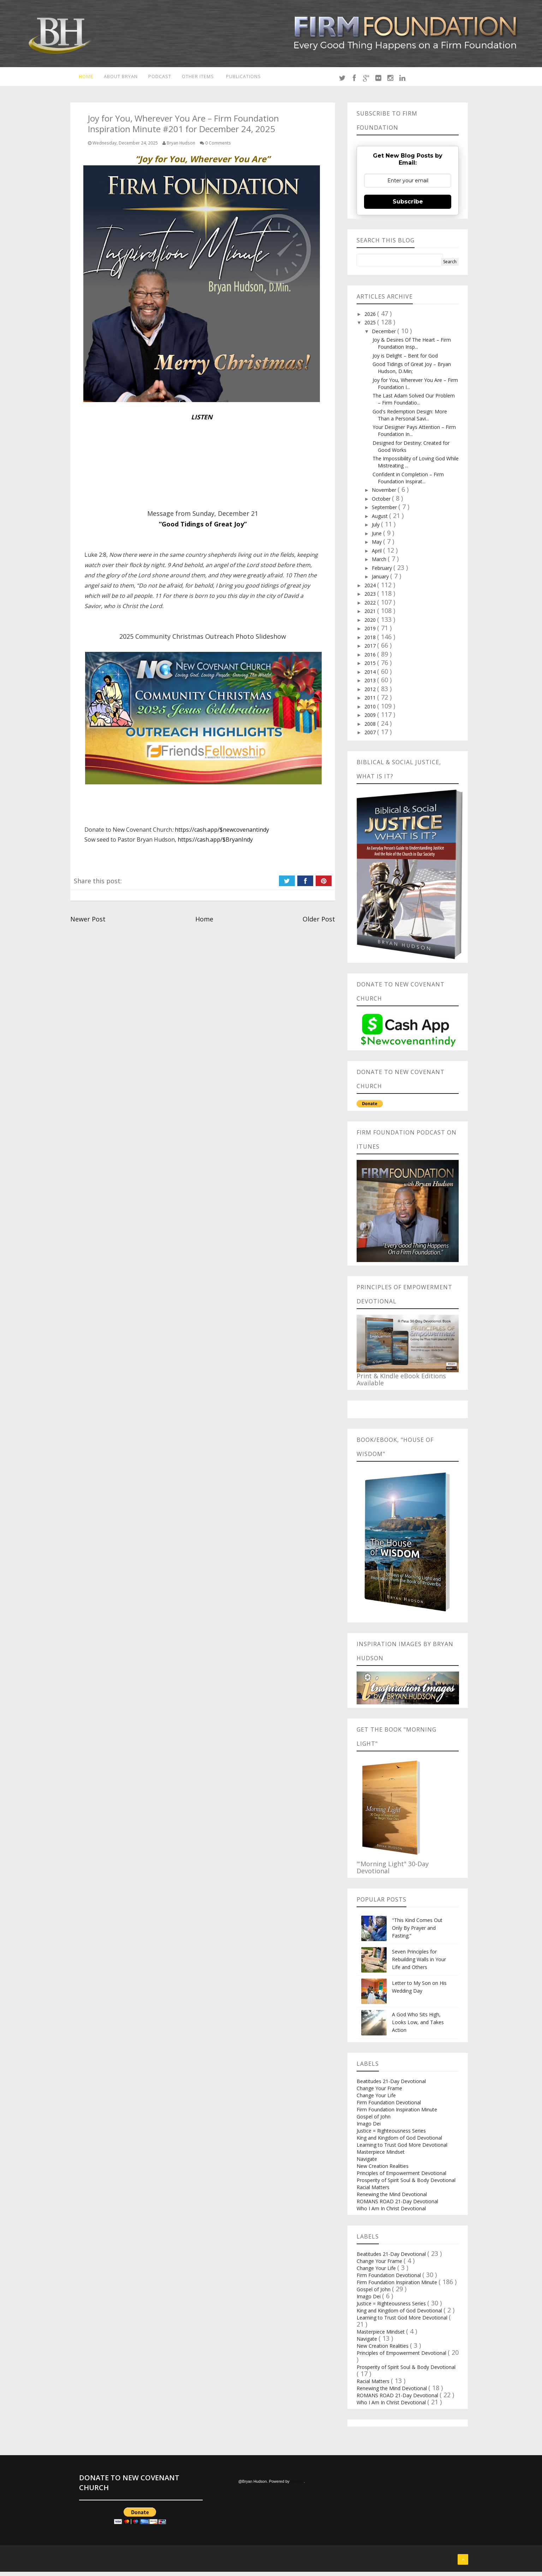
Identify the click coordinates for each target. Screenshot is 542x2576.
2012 (370, 693)
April (377, 554)
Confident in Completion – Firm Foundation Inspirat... (408, 482)
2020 (370, 623)
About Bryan (118, 78)
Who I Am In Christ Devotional (391, 2212)
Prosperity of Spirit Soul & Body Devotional (406, 2184)
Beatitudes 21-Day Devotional (391, 2085)
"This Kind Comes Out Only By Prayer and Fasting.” (417, 1932)
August (380, 520)
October (382, 502)
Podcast (159, 78)
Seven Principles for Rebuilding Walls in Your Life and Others (419, 1963)
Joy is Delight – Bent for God (405, 359)
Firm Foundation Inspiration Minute (397, 2113)
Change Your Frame (379, 2092)
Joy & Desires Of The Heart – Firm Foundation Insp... (412, 347)
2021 (370, 615)
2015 (370, 667)
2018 (370, 641)
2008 (370, 727)
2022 (370, 606)
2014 (370, 675)
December (384, 335)
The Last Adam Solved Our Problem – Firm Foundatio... (414, 403)
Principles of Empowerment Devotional (401, 2177)
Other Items (198, 78)
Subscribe (408, 205)
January (381, 580)
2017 (370, 650)
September (385, 511)
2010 (370, 710)
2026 (370, 317)
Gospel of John (374, 2120)
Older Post (319, 923)
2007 (370, 736)
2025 (370, 326)
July (376, 528)
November (385, 494)
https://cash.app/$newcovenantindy (222, 834)
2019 (370, 632)
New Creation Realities (383, 2170)
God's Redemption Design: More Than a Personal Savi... (410, 419)
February (382, 571)
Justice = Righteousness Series (391, 2135)
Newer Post (88, 923)
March (380, 563)
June (377, 537)
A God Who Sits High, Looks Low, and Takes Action (418, 2026)
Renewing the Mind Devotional (392, 2198)
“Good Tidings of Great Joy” (203, 528)
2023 (370, 598)
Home (81, 78)
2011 (370, 701)
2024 (370, 589)
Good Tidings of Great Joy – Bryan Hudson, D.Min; (412, 372)
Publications (247, 78)
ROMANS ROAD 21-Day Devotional (397, 2205)
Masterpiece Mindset (381, 2156)
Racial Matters (373, 2191)
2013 (370, 684)
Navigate (367, 2163)
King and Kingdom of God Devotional (399, 2142)
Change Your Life (376, 2099)
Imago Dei (369, 2127)
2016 (370, 658)
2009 (370, 719)
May (377, 546)
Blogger (297, 2485)
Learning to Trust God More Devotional (402, 2149)
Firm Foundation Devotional (389, 2106)
